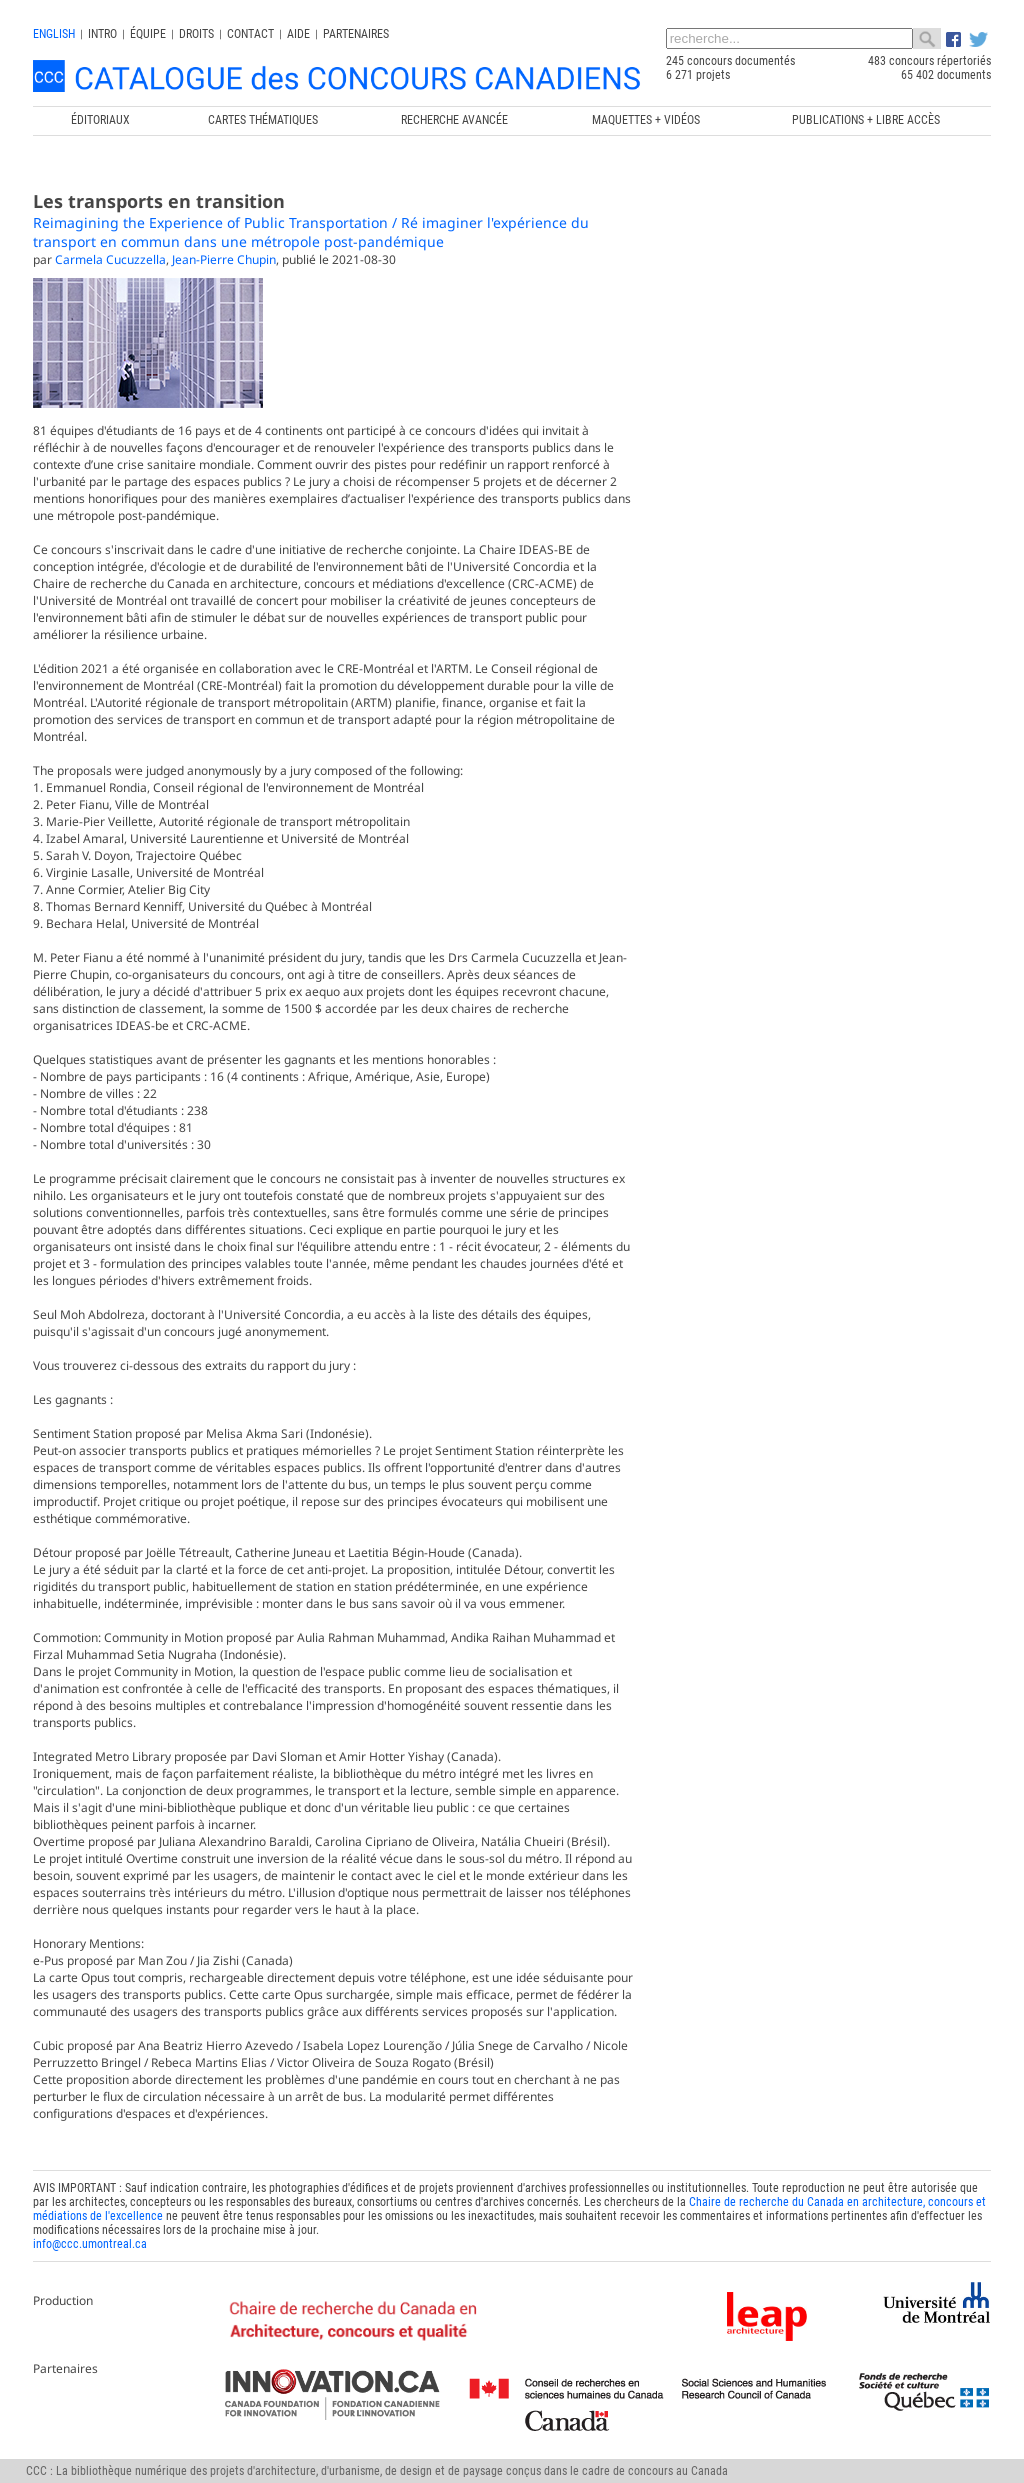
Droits (196, 34)
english (54, 34)
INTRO (102, 34)
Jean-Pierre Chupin (224, 259)
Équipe (148, 34)
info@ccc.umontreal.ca (90, 2244)
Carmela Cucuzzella (110, 259)
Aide (298, 34)
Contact (250, 34)
